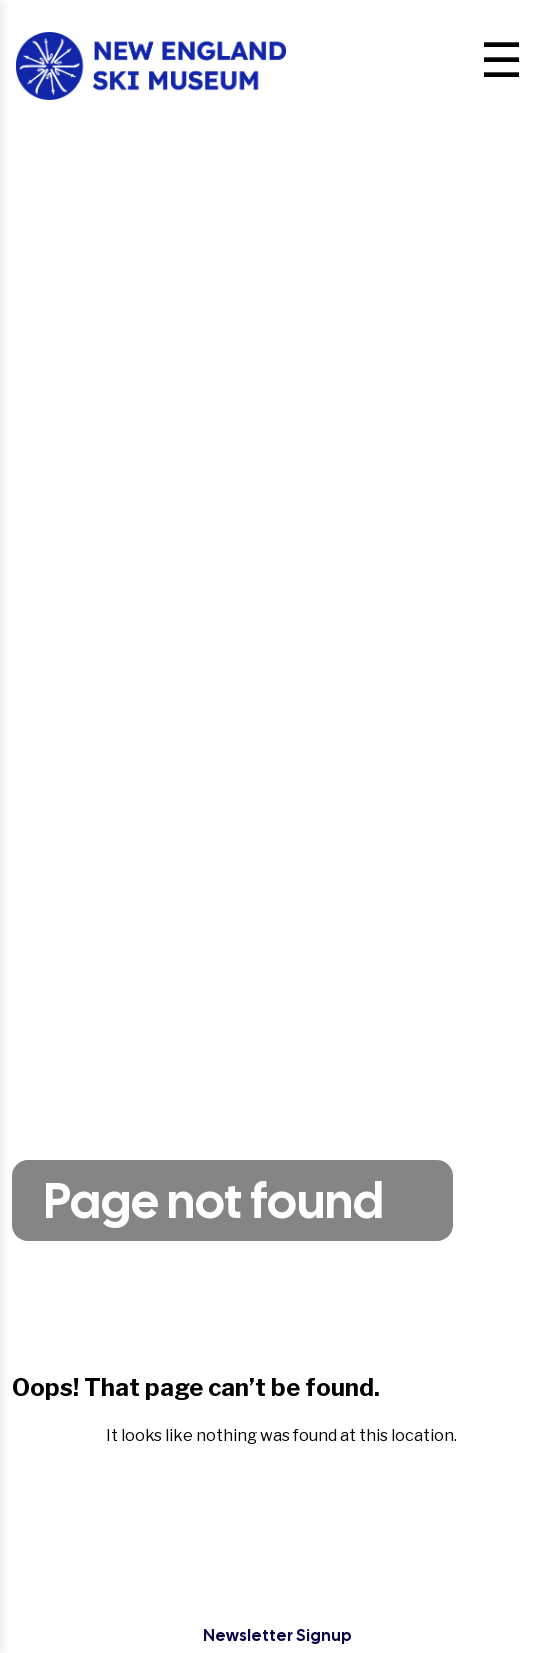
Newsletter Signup (277, 1635)
